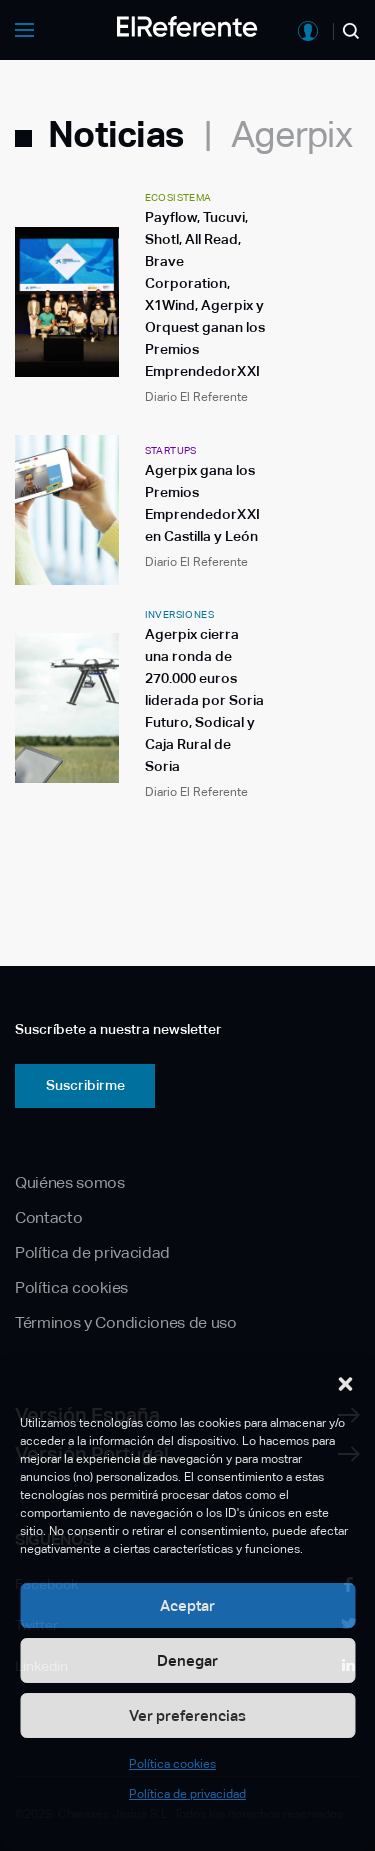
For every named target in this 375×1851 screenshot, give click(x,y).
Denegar (187, 1660)
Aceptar (187, 1605)
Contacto (48, 1217)
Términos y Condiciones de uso (126, 1322)
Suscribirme (85, 1085)
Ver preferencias (187, 1715)
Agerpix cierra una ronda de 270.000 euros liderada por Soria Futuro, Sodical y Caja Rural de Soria (204, 700)
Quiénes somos (70, 1182)
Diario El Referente (196, 397)
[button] (345, 1384)
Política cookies (172, 1764)
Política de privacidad (187, 1794)
